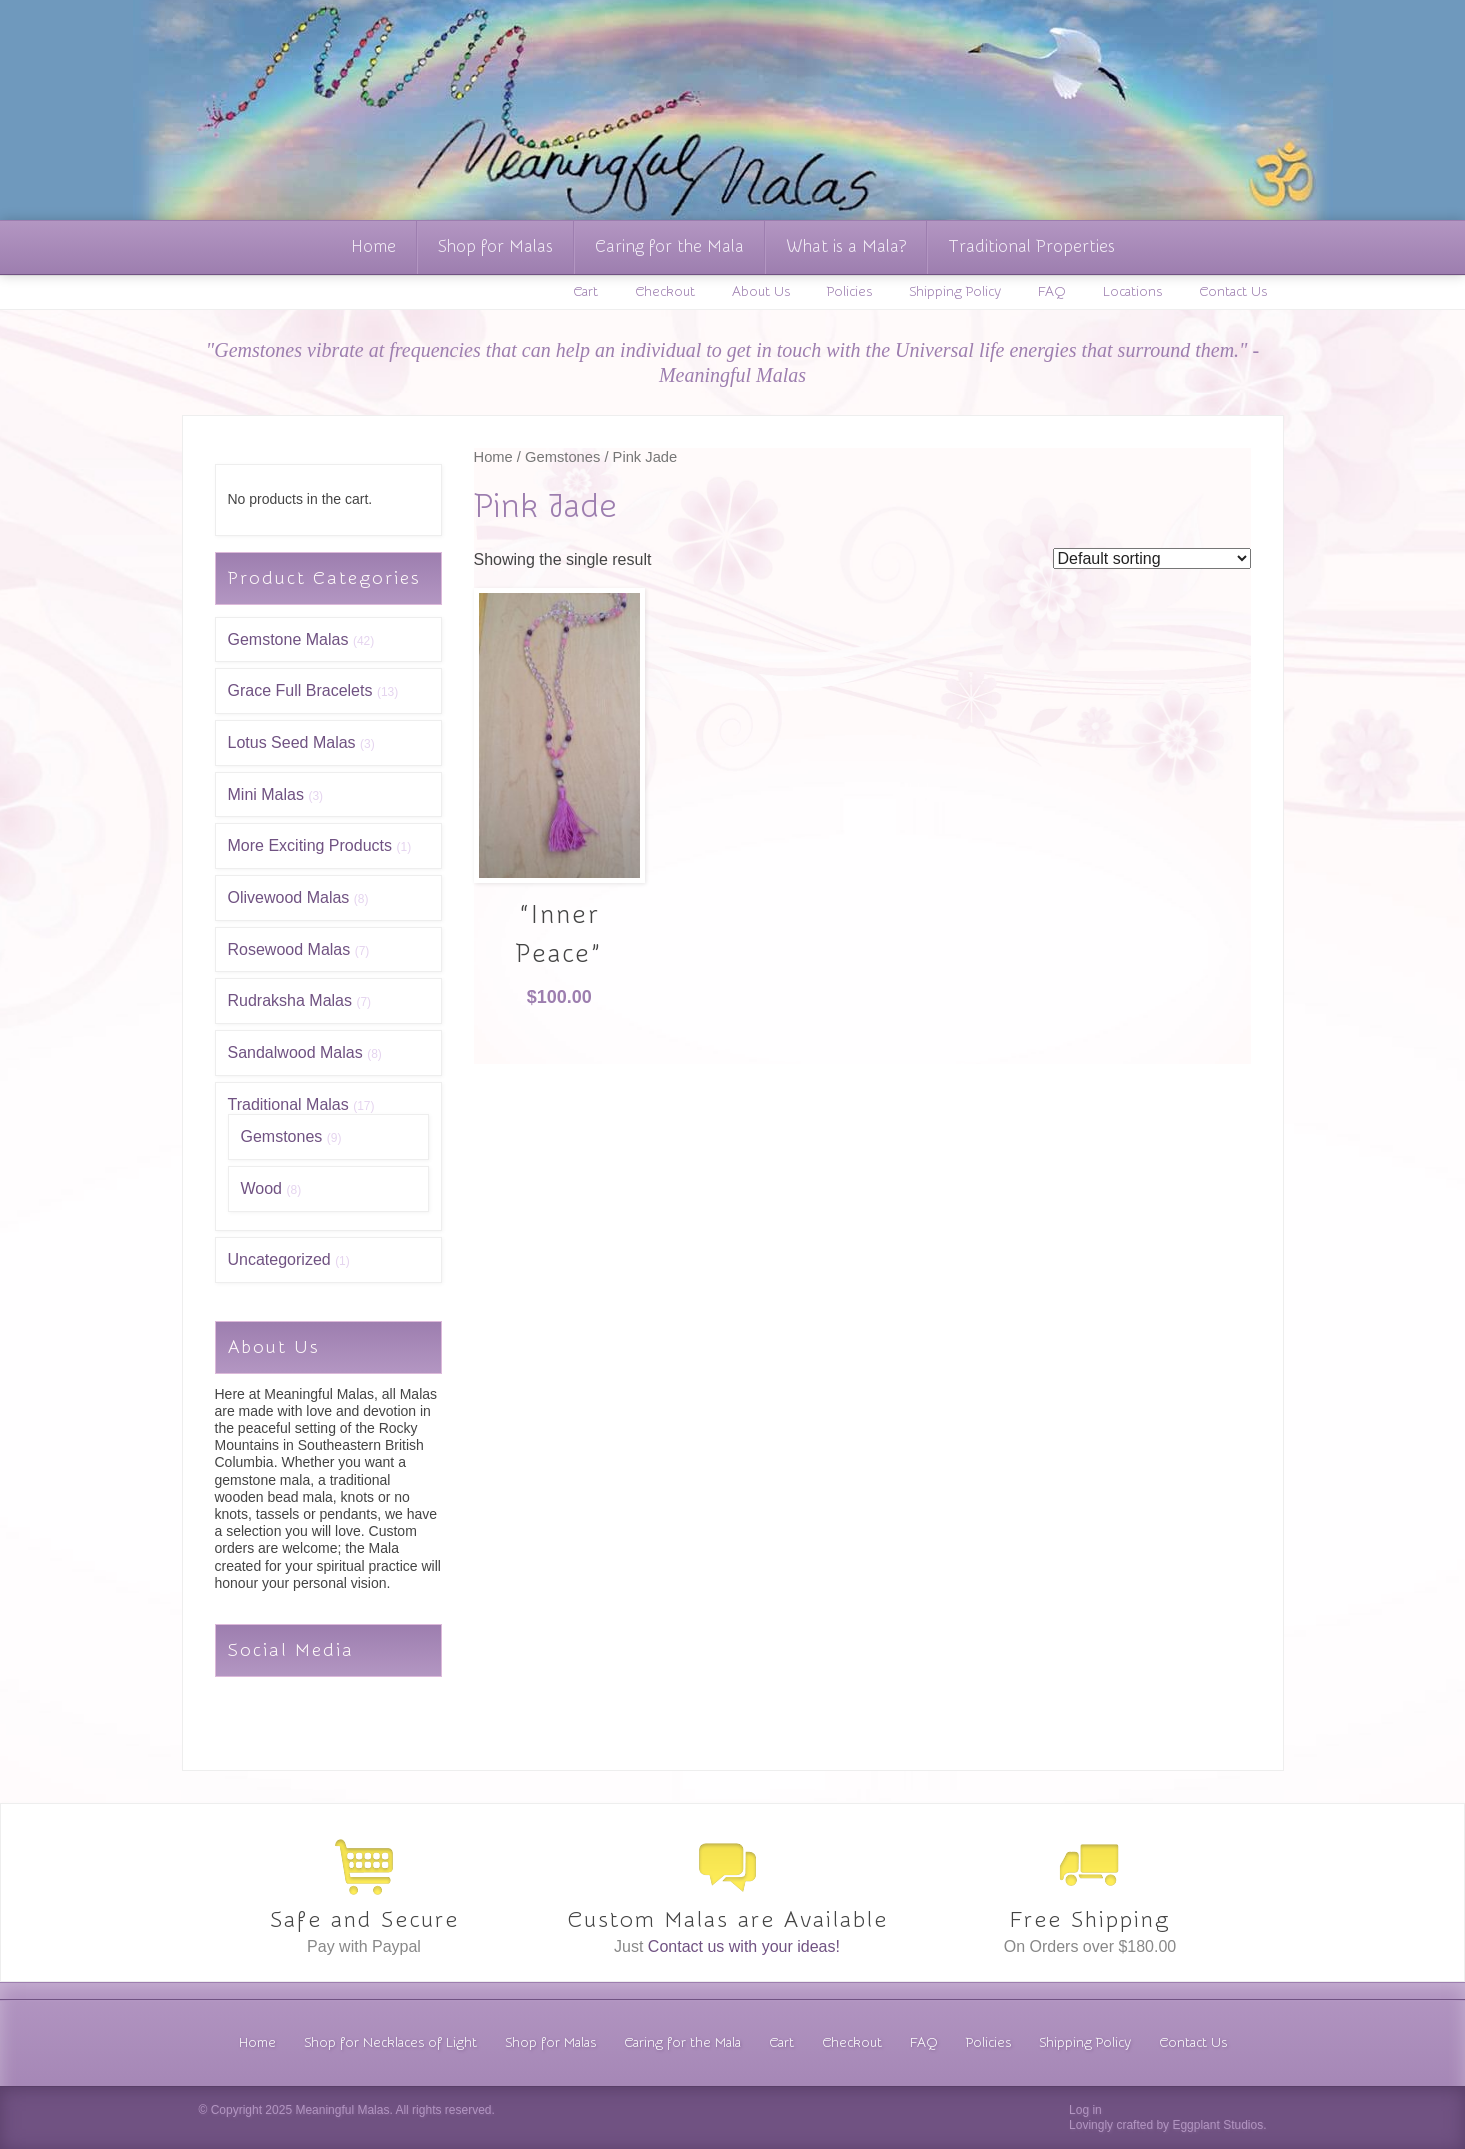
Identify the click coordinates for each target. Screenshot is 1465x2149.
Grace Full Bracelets (300, 690)
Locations (1132, 292)
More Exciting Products (310, 845)
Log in (1085, 2110)
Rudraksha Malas (290, 1000)
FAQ (1052, 292)
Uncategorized (279, 1259)
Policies (849, 292)
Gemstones (282, 1136)
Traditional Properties (1031, 246)
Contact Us (1233, 292)
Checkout (665, 292)
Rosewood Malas (289, 949)
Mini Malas (266, 794)
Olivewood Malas (289, 897)
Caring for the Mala (669, 246)
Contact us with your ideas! (744, 1946)
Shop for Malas (495, 246)
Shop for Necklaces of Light (390, 2043)
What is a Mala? (846, 246)
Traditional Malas (288, 1104)
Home (373, 246)
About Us (761, 292)
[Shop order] (1152, 558)
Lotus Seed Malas (292, 742)
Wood (262, 1188)
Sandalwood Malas (295, 1052)
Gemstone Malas (288, 639)
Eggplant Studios (1217, 2125)
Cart (585, 292)
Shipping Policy (955, 292)
